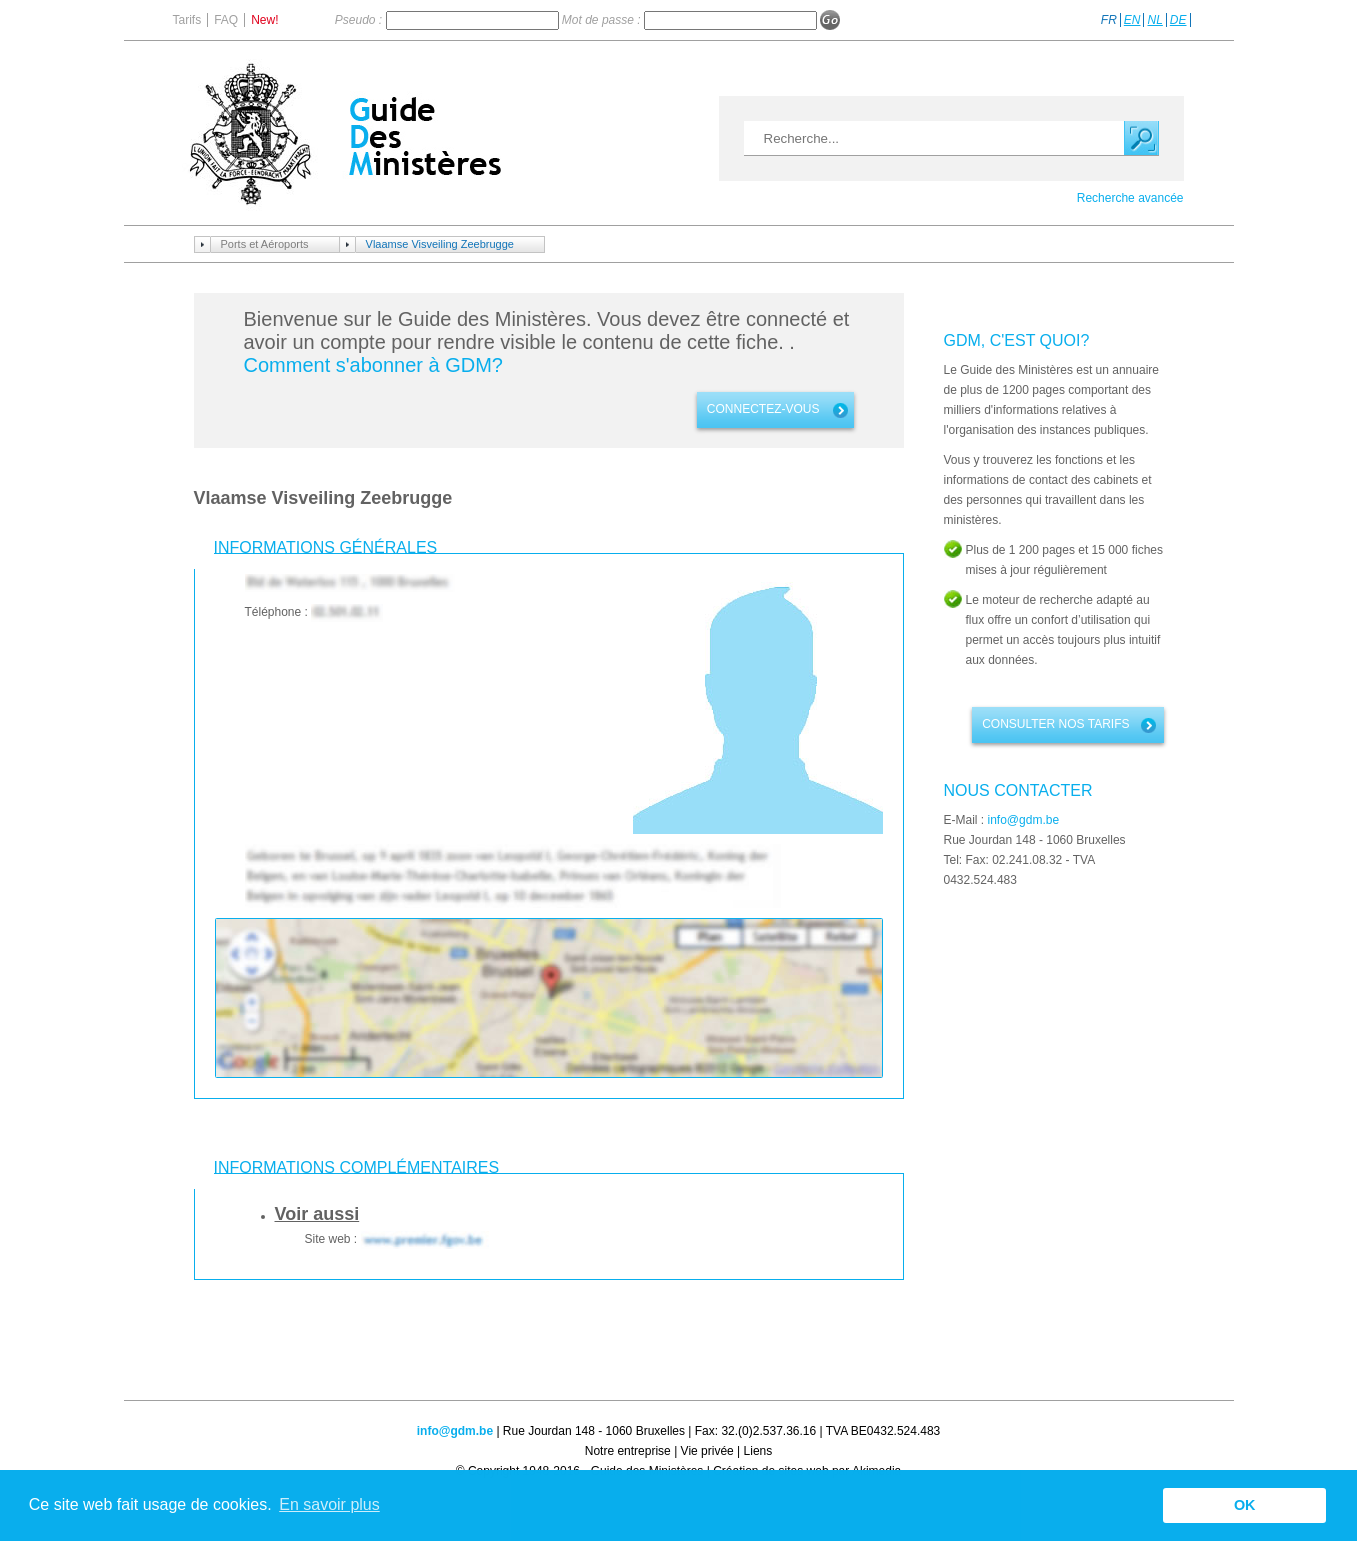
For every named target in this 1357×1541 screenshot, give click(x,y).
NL (1154, 20)
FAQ (226, 20)
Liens (758, 1451)
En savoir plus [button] (329, 1504)
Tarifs (187, 20)
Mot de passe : (603, 20)
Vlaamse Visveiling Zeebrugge (440, 244)
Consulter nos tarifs (1055, 724)
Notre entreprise (628, 1451)
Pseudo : (360, 20)
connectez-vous (763, 409)
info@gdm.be (1024, 820)
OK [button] (1245, 1505)
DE (1178, 20)
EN (1132, 20)
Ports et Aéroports (265, 244)
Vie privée (707, 1451)
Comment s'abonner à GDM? (373, 365)
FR (1109, 20)
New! (264, 20)
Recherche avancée (1130, 198)
